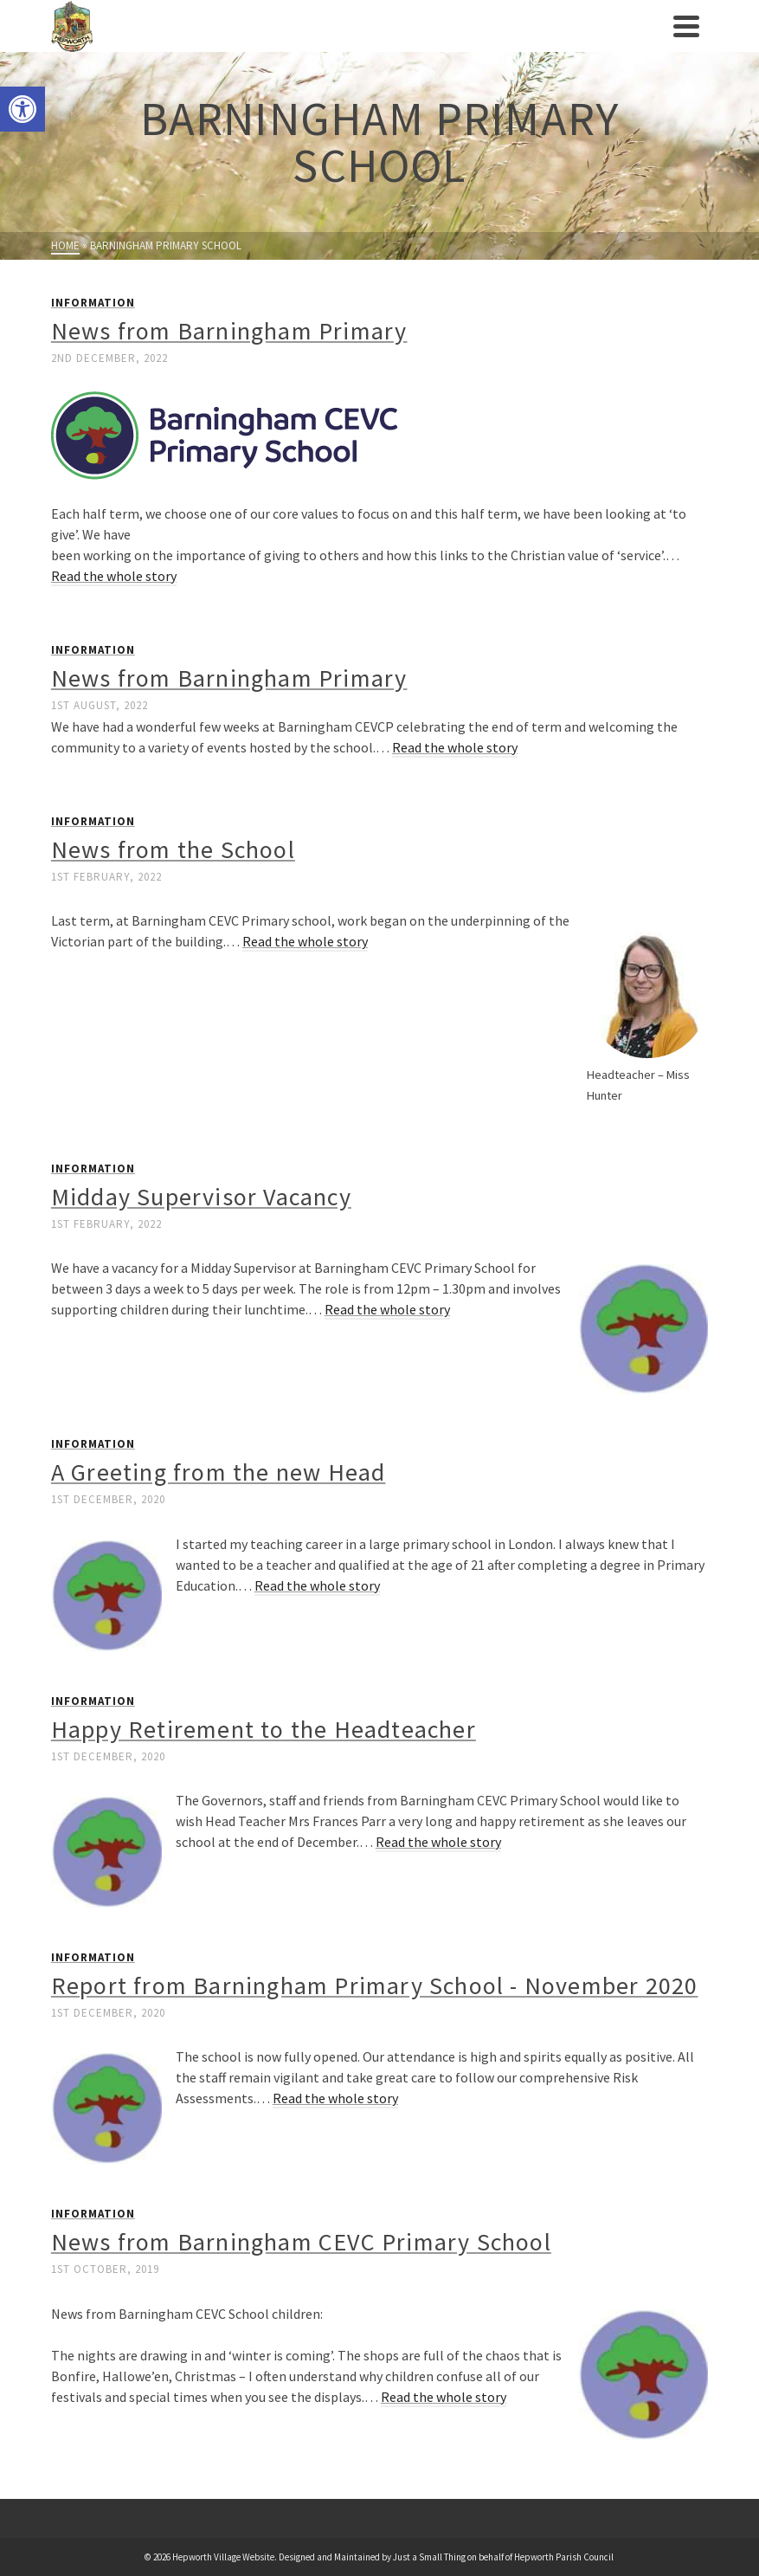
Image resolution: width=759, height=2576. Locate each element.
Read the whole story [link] (114, 575)
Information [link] (93, 302)
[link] (22, 109)
